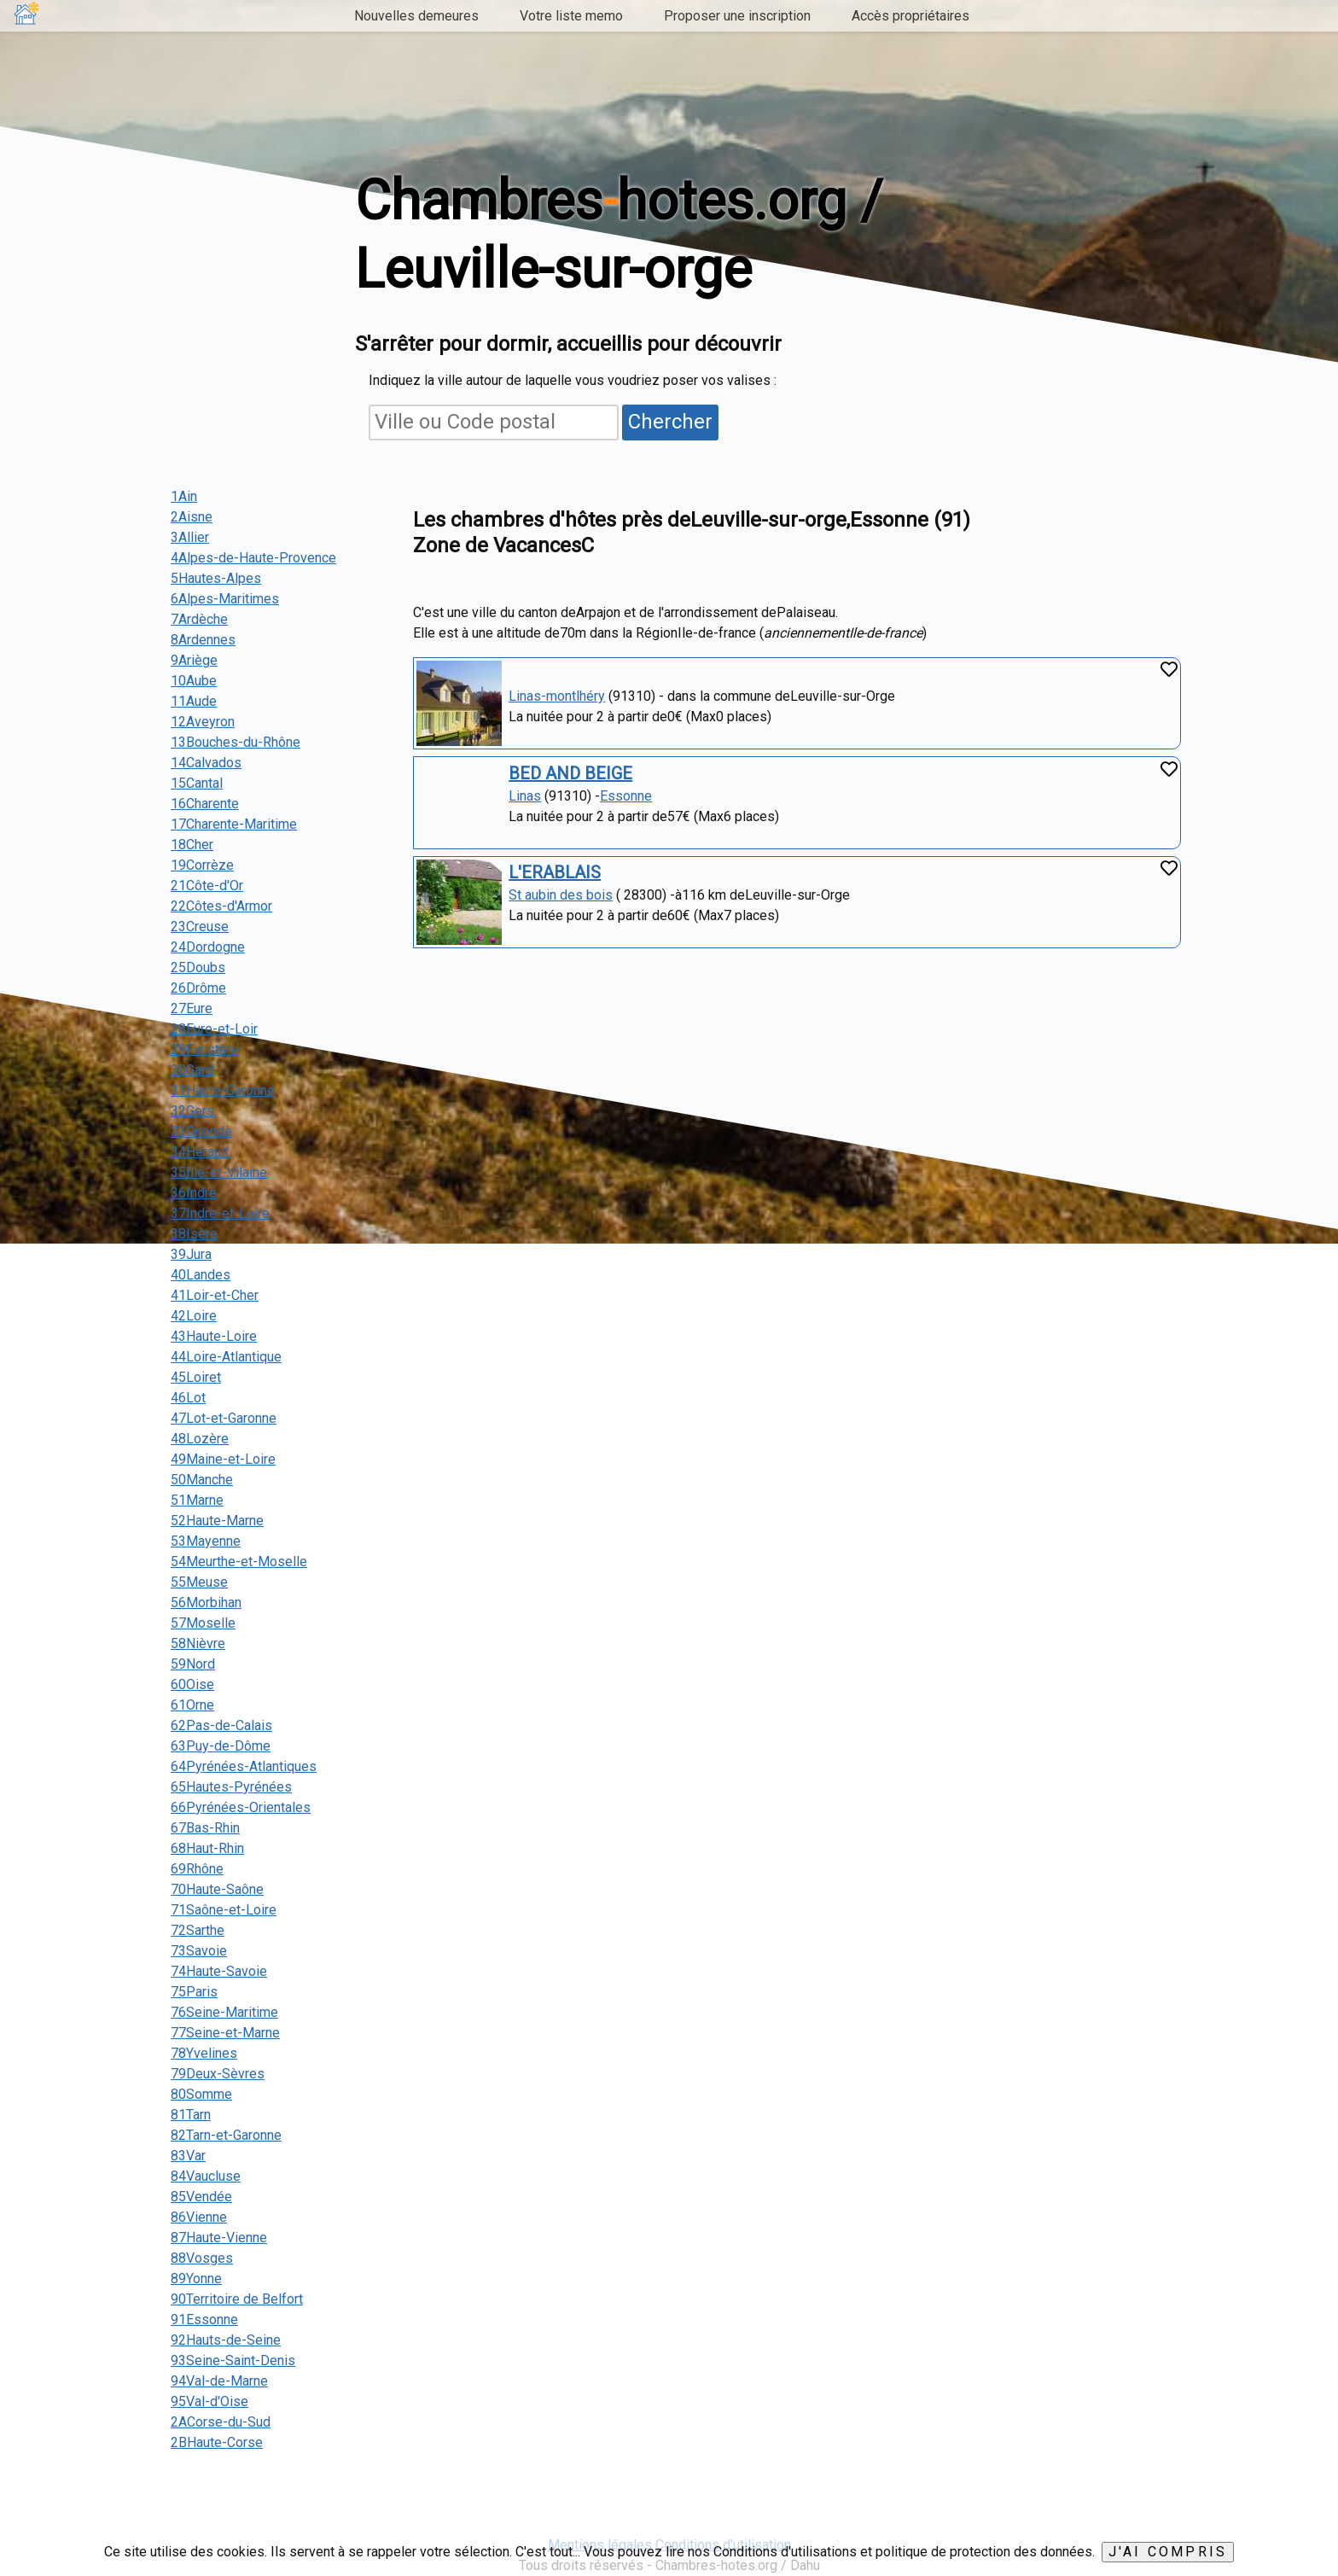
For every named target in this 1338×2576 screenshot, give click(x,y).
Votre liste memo (571, 16)
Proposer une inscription (737, 16)
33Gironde (201, 1131)
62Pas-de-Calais (221, 1725)
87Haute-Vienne (219, 2237)
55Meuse (199, 1582)
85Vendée (201, 2196)
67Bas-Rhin (205, 1828)
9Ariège (194, 660)
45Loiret (196, 1377)
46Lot (188, 1398)
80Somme (201, 2094)
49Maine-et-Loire (223, 1459)
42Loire (194, 1316)
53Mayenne (206, 1541)
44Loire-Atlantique (226, 1357)
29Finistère (205, 1049)
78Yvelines (204, 2053)
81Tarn (191, 2115)
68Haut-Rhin (207, 1848)
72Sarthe (197, 1930)
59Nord (193, 1664)
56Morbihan (206, 1602)
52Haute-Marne (217, 1520)
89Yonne (196, 2278)
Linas (525, 796)
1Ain (184, 496)
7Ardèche (199, 619)
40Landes (200, 1275)
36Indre (194, 1193)
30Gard (192, 1070)
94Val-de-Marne (219, 2381)
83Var (188, 2156)
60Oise (192, 1684)
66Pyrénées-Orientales (241, 1807)
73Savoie (199, 1951)
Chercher (670, 422)
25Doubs (198, 967)
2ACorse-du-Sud (221, 2422)
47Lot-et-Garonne (223, 1418)
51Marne (197, 1500)
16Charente (205, 804)
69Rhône (197, 1869)
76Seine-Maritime (224, 2012)
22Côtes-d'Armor (221, 906)
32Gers (192, 1111)
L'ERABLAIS (555, 872)
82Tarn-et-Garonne (226, 2135)
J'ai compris (1167, 2552)
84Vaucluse (206, 2176)
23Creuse (200, 926)
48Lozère (200, 1439)
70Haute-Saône (217, 1889)
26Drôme (198, 988)
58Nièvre (198, 1643)
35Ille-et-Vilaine (219, 1172)
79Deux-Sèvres (218, 2074)
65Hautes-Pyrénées (231, 1787)
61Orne (192, 1705)
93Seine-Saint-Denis (233, 2360)
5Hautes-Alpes (216, 578)
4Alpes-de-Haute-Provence (253, 558)
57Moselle (203, 1623)
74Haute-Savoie (219, 1971)
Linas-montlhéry (557, 696)
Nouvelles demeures (416, 16)
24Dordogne (208, 947)
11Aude (194, 701)
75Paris (194, 1992)
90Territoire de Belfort (237, 2299)
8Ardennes (203, 640)
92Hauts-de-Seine (226, 2340)
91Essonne (204, 2319)
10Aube (194, 681)
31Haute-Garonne (223, 1090)
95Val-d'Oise (209, 2401)
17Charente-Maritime (234, 824)
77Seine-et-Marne (225, 2033)
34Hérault (200, 1152)
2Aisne (191, 517)
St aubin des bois (561, 895)
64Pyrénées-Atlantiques (244, 1766)
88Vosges (202, 2258)
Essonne (626, 796)
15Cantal (197, 783)
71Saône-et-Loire (223, 1910)
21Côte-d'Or (207, 885)
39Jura (191, 1254)
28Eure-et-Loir (214, 1029)
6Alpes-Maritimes (225, 599)
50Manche (202, 1480)
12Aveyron (203, 722)
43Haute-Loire (214, 1336)
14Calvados (206, 763)
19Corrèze (202, 865)
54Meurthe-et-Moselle (239, 1561)
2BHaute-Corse (217, 2442)
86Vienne (199, 2217)
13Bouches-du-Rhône (235, 742)
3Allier (190, 537)
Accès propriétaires (910, 16)
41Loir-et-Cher (215, 1295)
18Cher (192, 844)
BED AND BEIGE (570, 773)
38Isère (194, 1234)
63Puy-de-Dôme (221, 1746)
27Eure (191, 1008)
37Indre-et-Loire (220, 1213)
